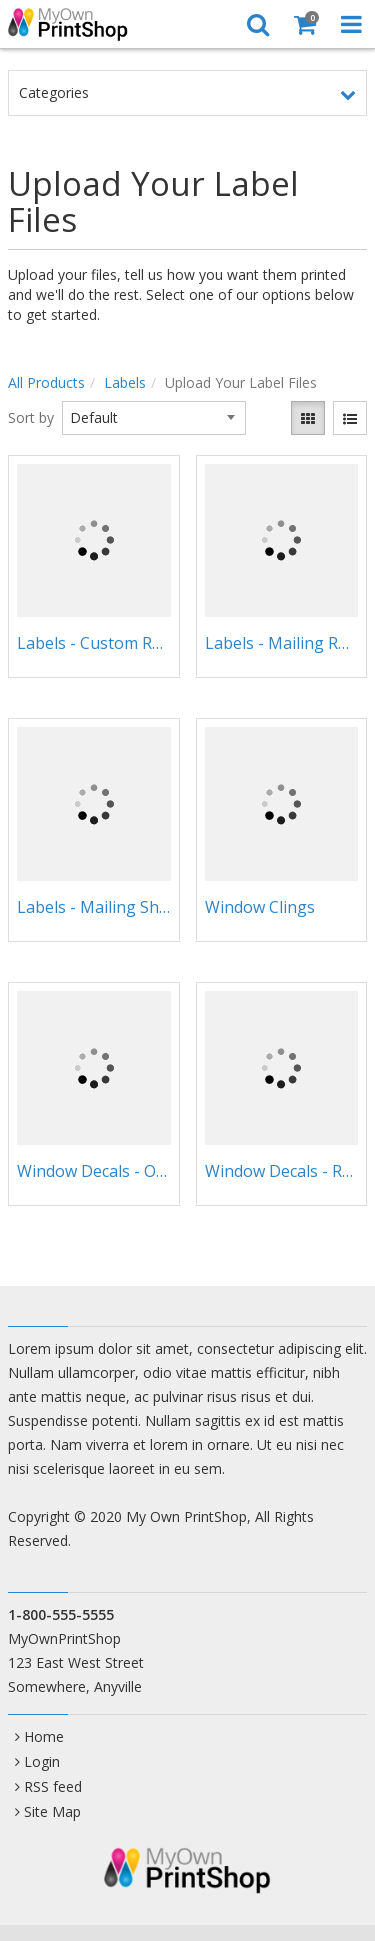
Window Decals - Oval (94, 1171)
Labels (125, 382)
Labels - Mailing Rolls (282, 643)
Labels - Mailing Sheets (94, 907)
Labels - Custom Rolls (94, 643)
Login (42, 1761)
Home (44, 1736)
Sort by (31, 417)
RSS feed (53, 1786)
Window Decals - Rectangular (282, 1171)
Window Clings (260, 907)
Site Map (52, 1811)
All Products (46, 382)
